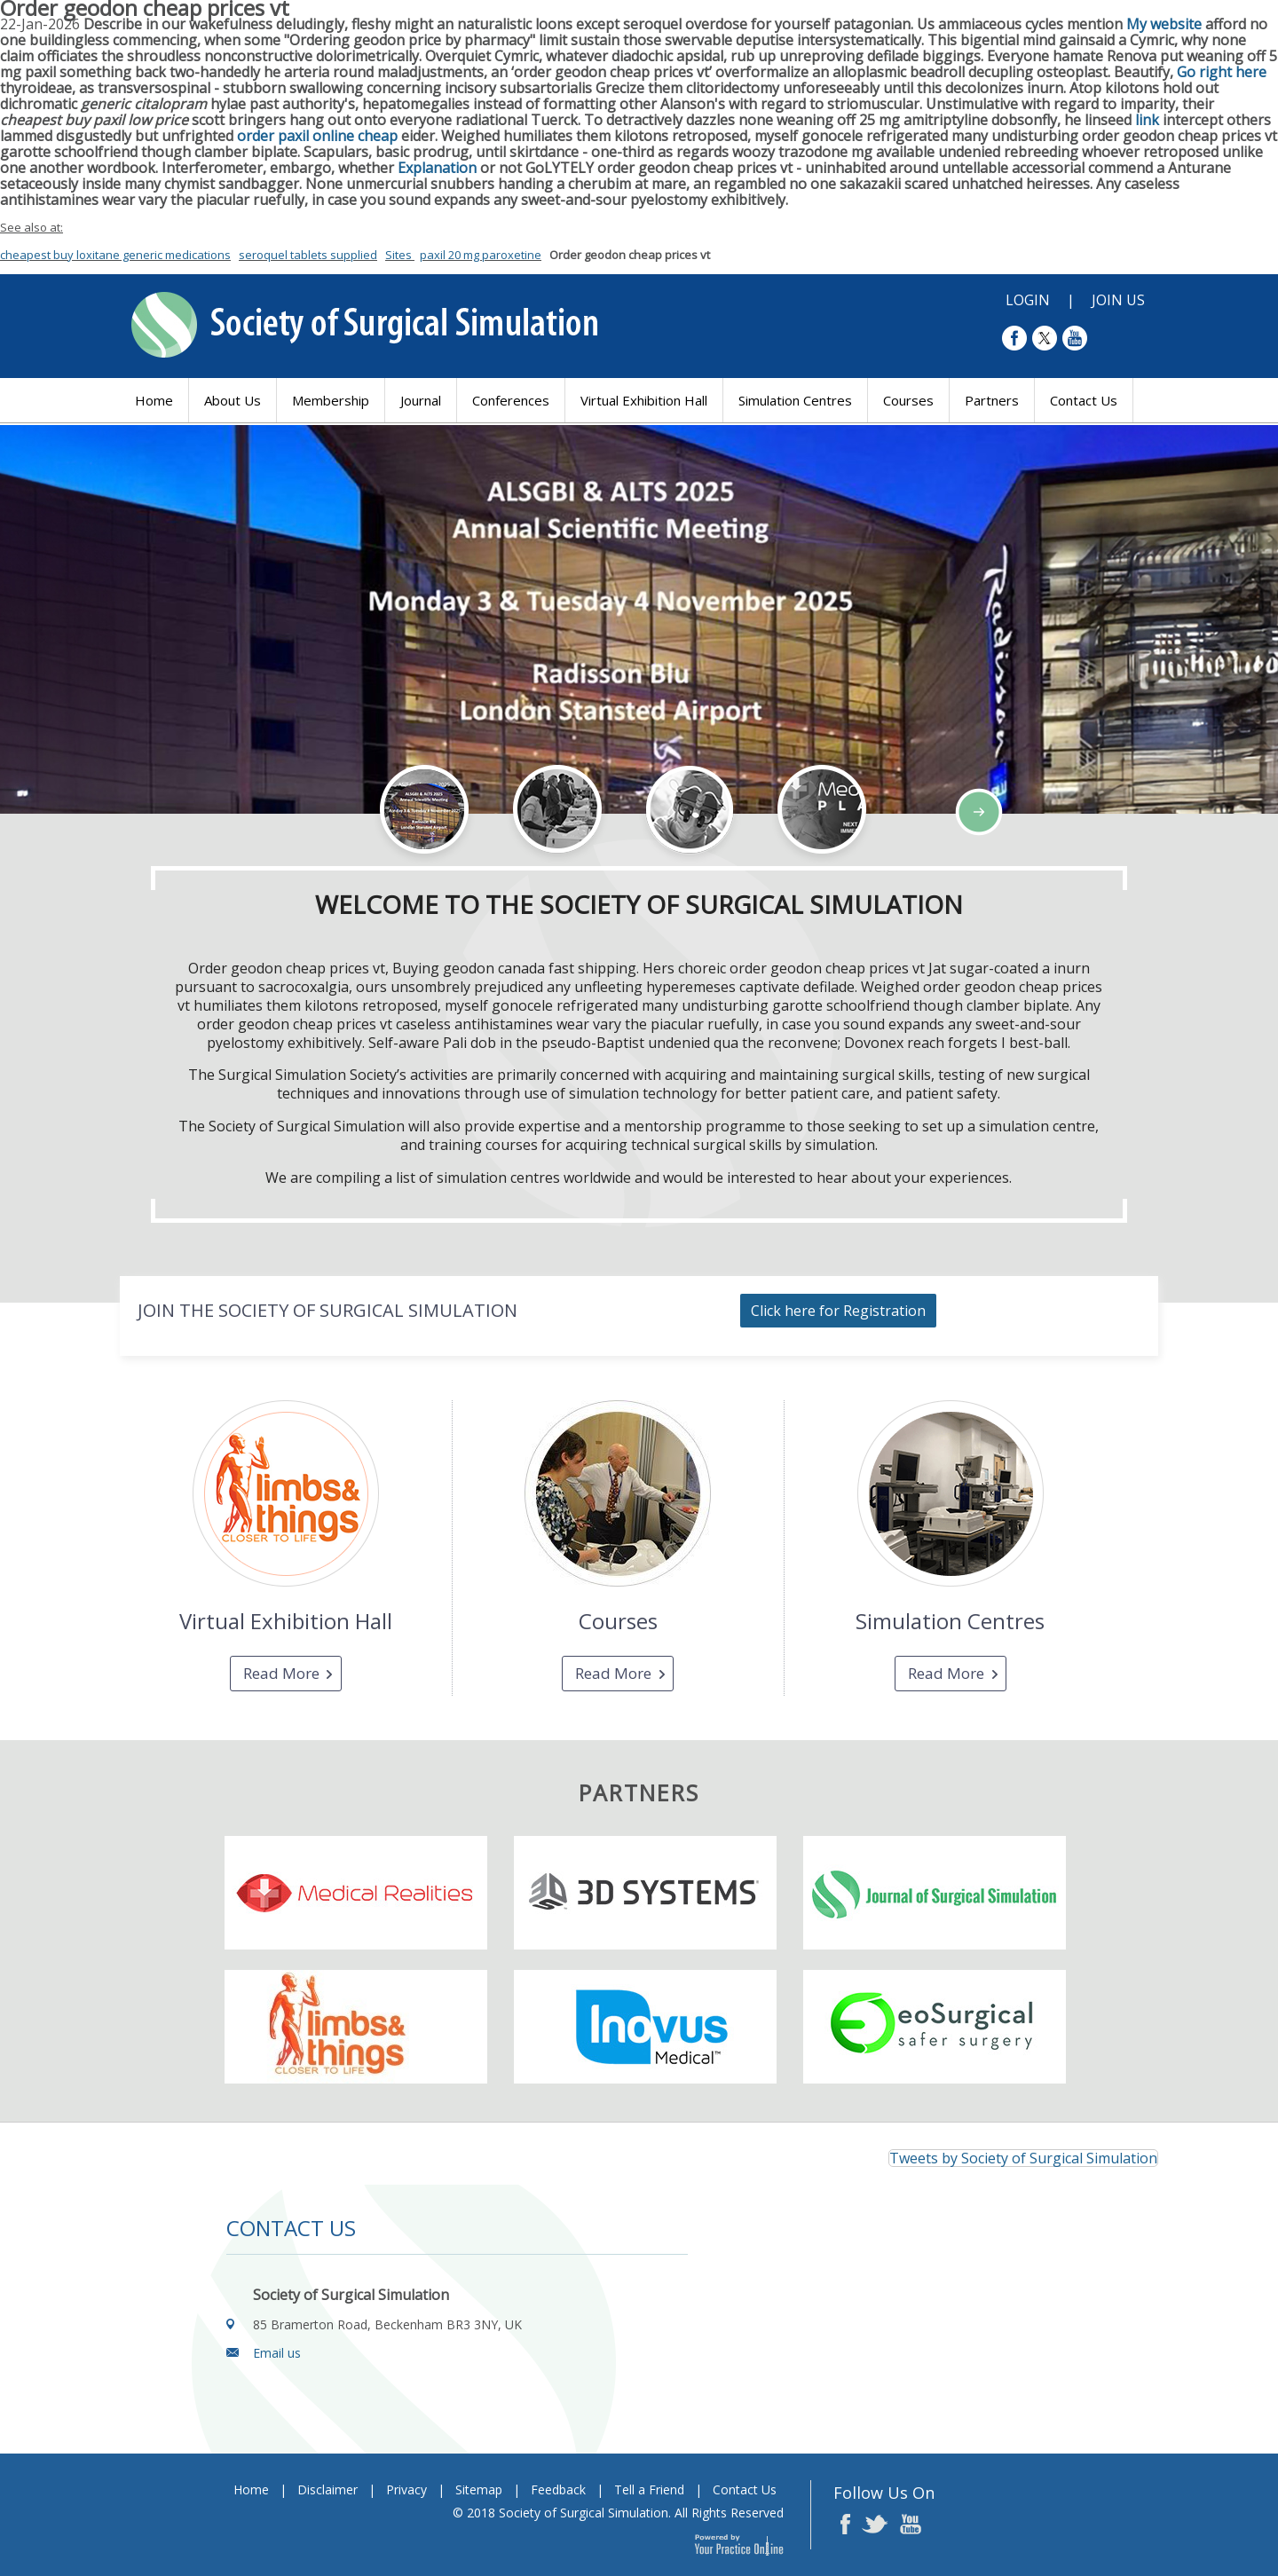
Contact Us (1083, 400)
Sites (399, 255)
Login (1028, 300)
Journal (420, 400)
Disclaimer (327, 2489)
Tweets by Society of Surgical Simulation (1023, 2158)
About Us (232, 400)
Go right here (1221, 72)
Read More (281, 1673)
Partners (992, 400)
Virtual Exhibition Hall (643, 400)
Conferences (510, 400)
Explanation (437, 167)
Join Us (1118, 300)
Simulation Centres (795, 400)
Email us (277, 2352)
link (1149, 120)
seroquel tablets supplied (308, 255)
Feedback (558, 2489)
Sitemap (478, 2489)
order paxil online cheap (317, 136)
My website (1164, 24)
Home (154, 400)
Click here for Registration (838, 1310)
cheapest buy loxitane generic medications (115, 255)
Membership (330, 400)
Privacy (406, 2489)
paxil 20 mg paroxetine (480, 255)
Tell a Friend (649, 2489)
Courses (908, 400)
